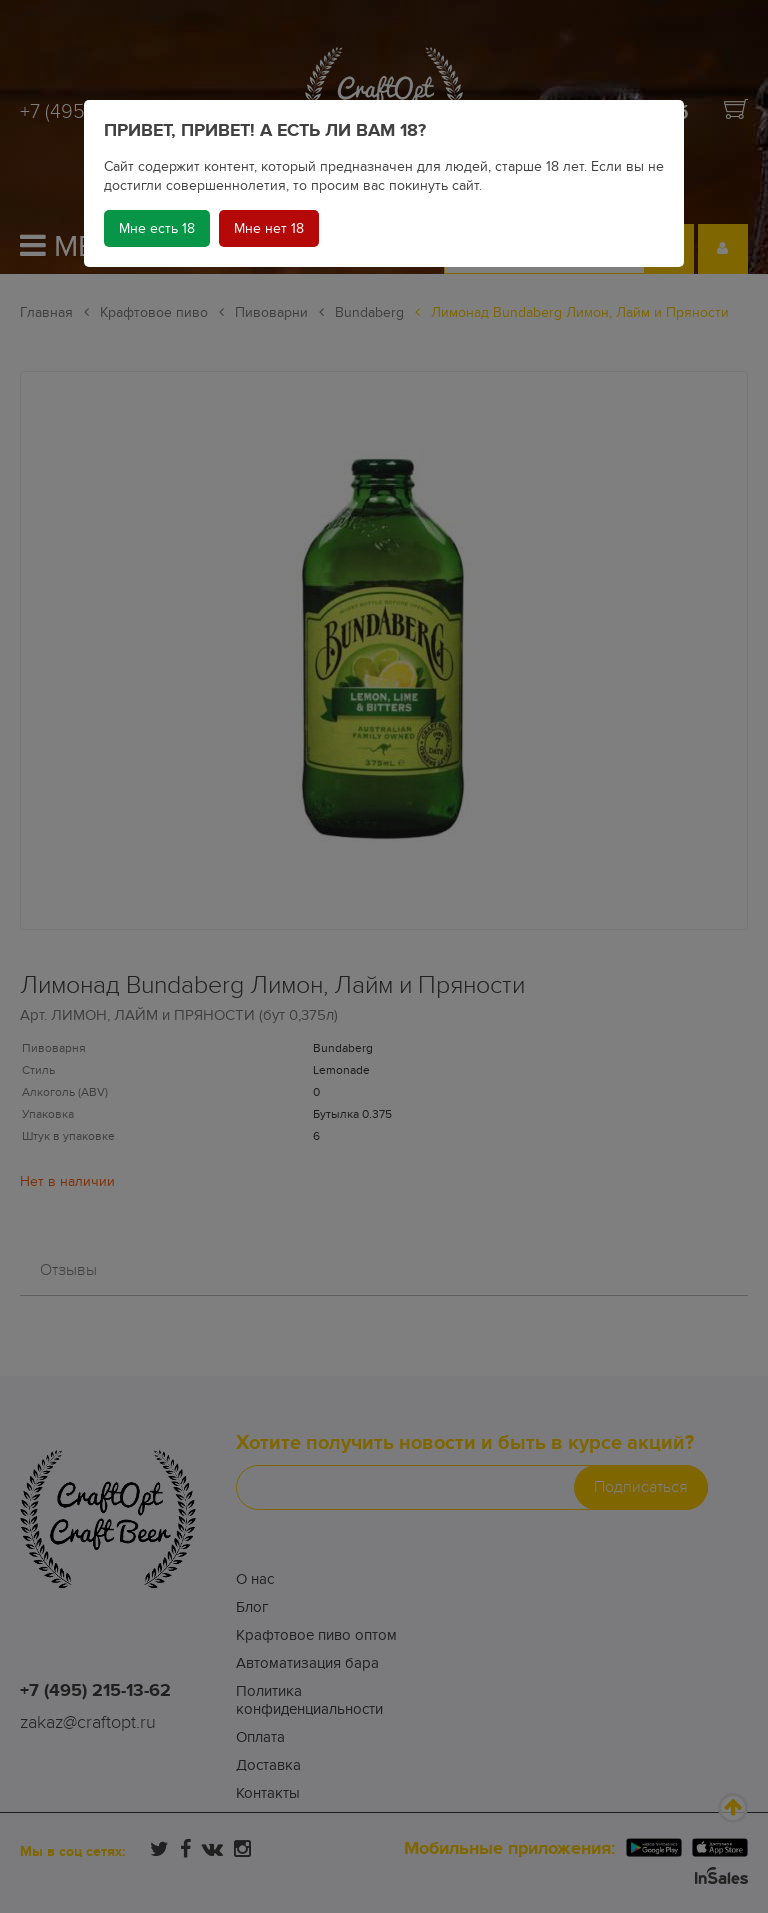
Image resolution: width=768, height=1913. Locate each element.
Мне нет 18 (269, 228)
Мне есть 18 (157, 228)
